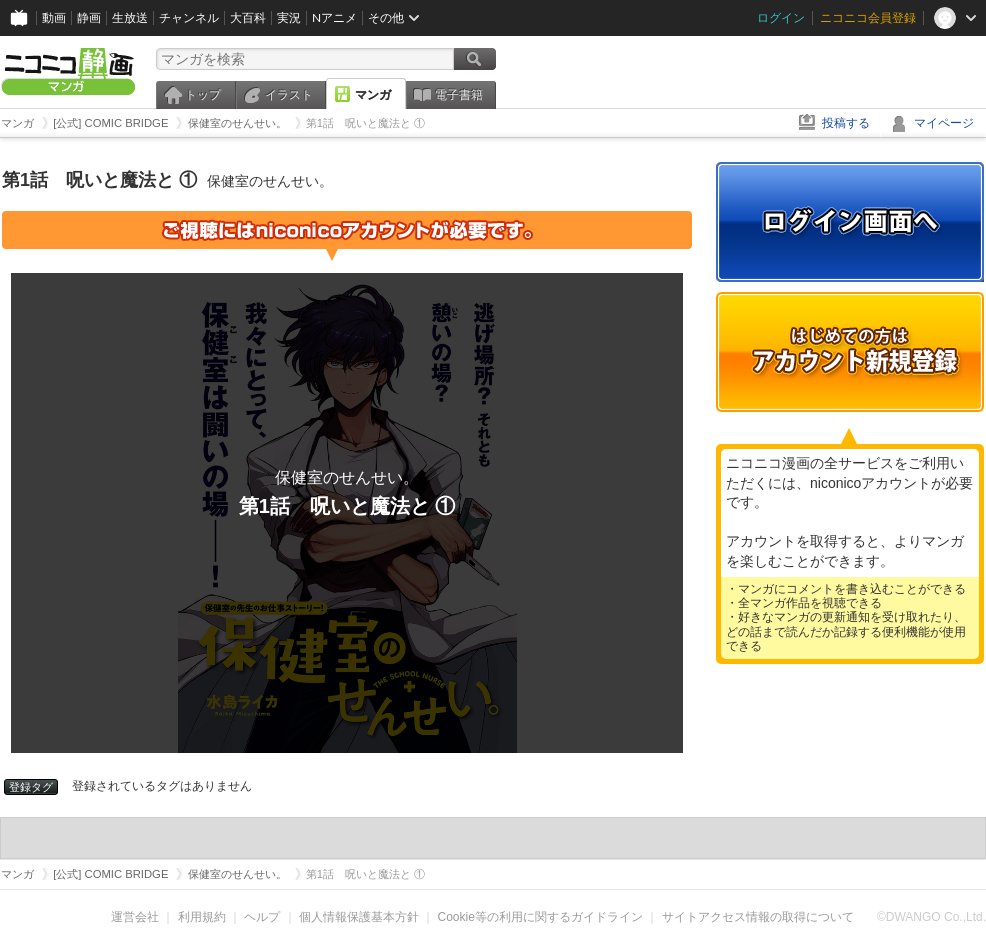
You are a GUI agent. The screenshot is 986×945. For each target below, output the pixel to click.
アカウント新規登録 (850, 352)
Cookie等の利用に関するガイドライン (540, 917)
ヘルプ (262, 917)
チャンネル (189, 17)
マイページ (944, 123)
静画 (89, 17)
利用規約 (202, 917)
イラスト (289, 95)
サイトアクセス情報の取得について (758, 917)
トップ (203, 95)
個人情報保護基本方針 (359, 917)
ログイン (781, 17)
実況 (289, 17)
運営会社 (135, 917)
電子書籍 (459, 95)
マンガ (373, 95)
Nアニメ (334, 17)
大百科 (248, 17)
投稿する (846, 123)
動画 (54, 17)
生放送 (130, 17)
